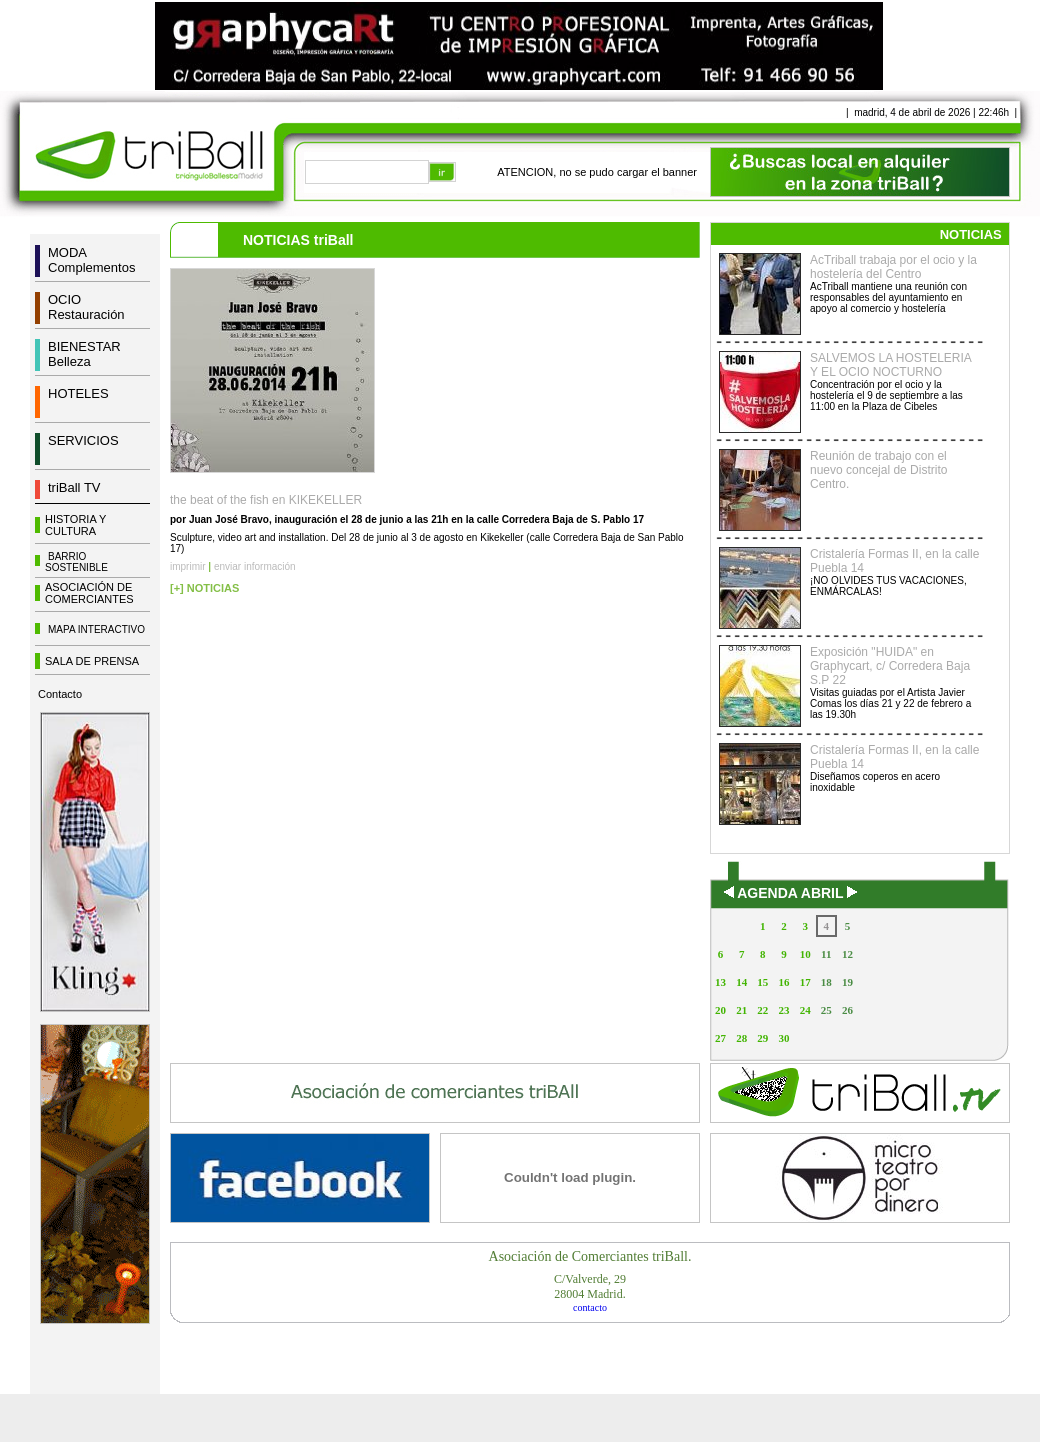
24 (805, 1010)
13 (720, 982)
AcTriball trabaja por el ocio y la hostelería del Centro (893, 267)
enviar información (255, 566)
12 (847, 954)
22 (762, 1010)
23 (783, 1010)
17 (805, 982)
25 (826, 1010)
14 (741, 982)
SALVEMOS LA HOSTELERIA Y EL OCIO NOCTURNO (890, 365)
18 (826, 982)
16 (783, 982)
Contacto (60, 694)
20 (720, 1010)
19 (847, 982)
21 (741, 1010)
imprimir (188, 566)
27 (720, 1038)
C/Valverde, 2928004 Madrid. (590, 1286)
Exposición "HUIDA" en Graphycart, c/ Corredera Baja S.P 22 (890, 666)
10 (805, 954)
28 (741, 1038)
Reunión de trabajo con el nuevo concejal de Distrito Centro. (878, 470)
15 (762, 982)
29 (762, 1038)
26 (847, 1010)
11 (826, 954)
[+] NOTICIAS (204, 588)
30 (783, 1038)
